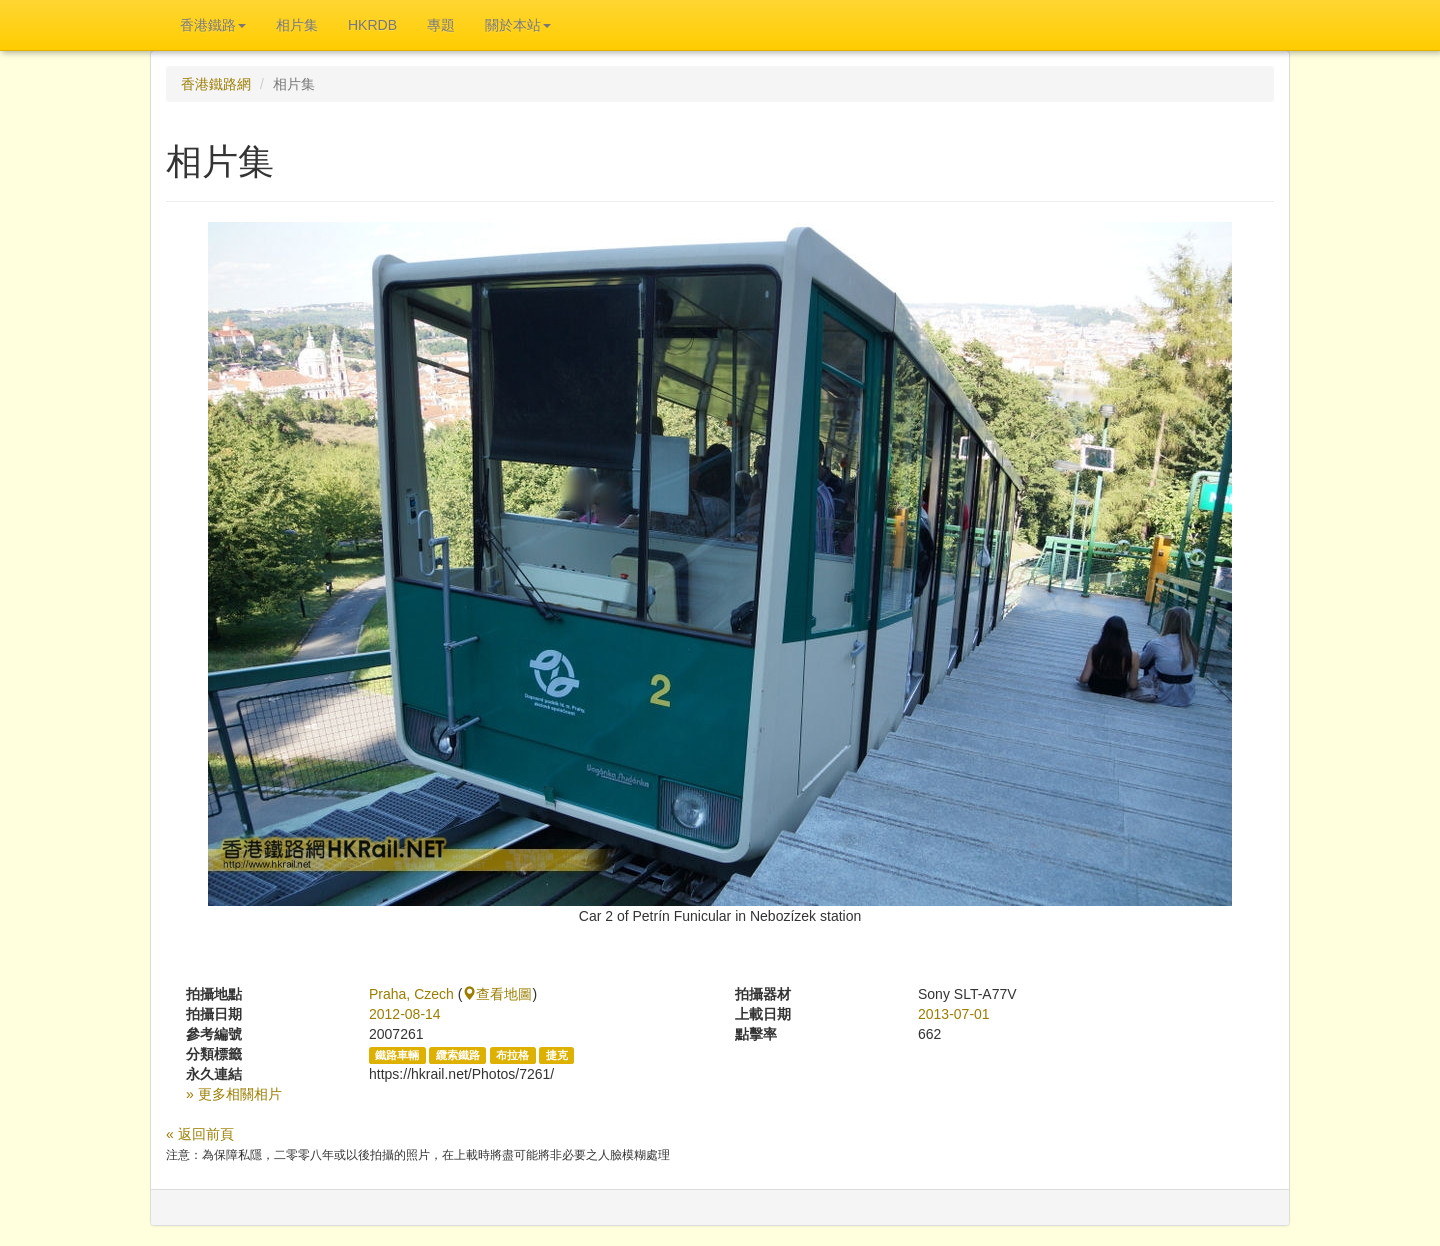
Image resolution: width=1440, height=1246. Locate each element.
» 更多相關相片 (234, 1094)
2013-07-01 (954, 1014)
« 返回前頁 (200, 1134)
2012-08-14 (405, 1014)
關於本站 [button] (518, 25)
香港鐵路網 (216, 84)
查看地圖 (497, 994)
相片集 (297, 25)
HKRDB (372, 25)
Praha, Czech (411, 994)
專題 (441, 25)
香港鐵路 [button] (213, 25)
